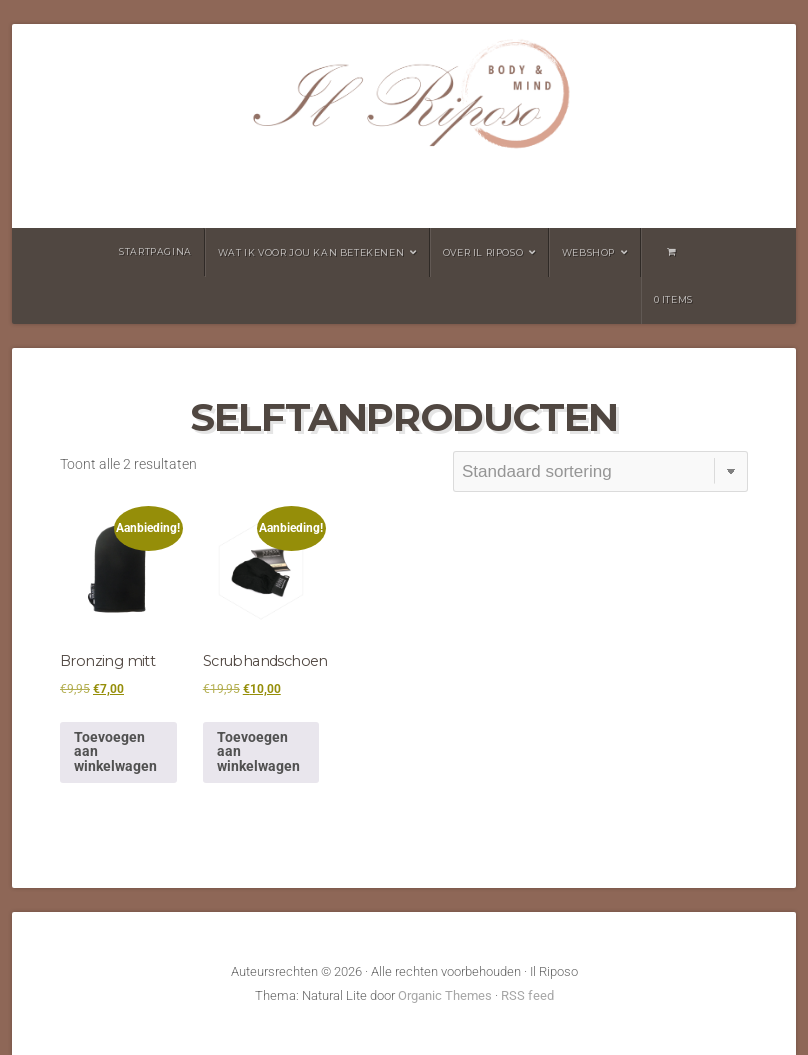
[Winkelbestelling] (599, 472)
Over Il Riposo (483, 252)
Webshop (588, 252)
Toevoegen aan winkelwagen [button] (115, 752)
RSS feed (527, 995)
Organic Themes (445, 995)
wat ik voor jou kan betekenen (311, 252)
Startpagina (155, 251)
